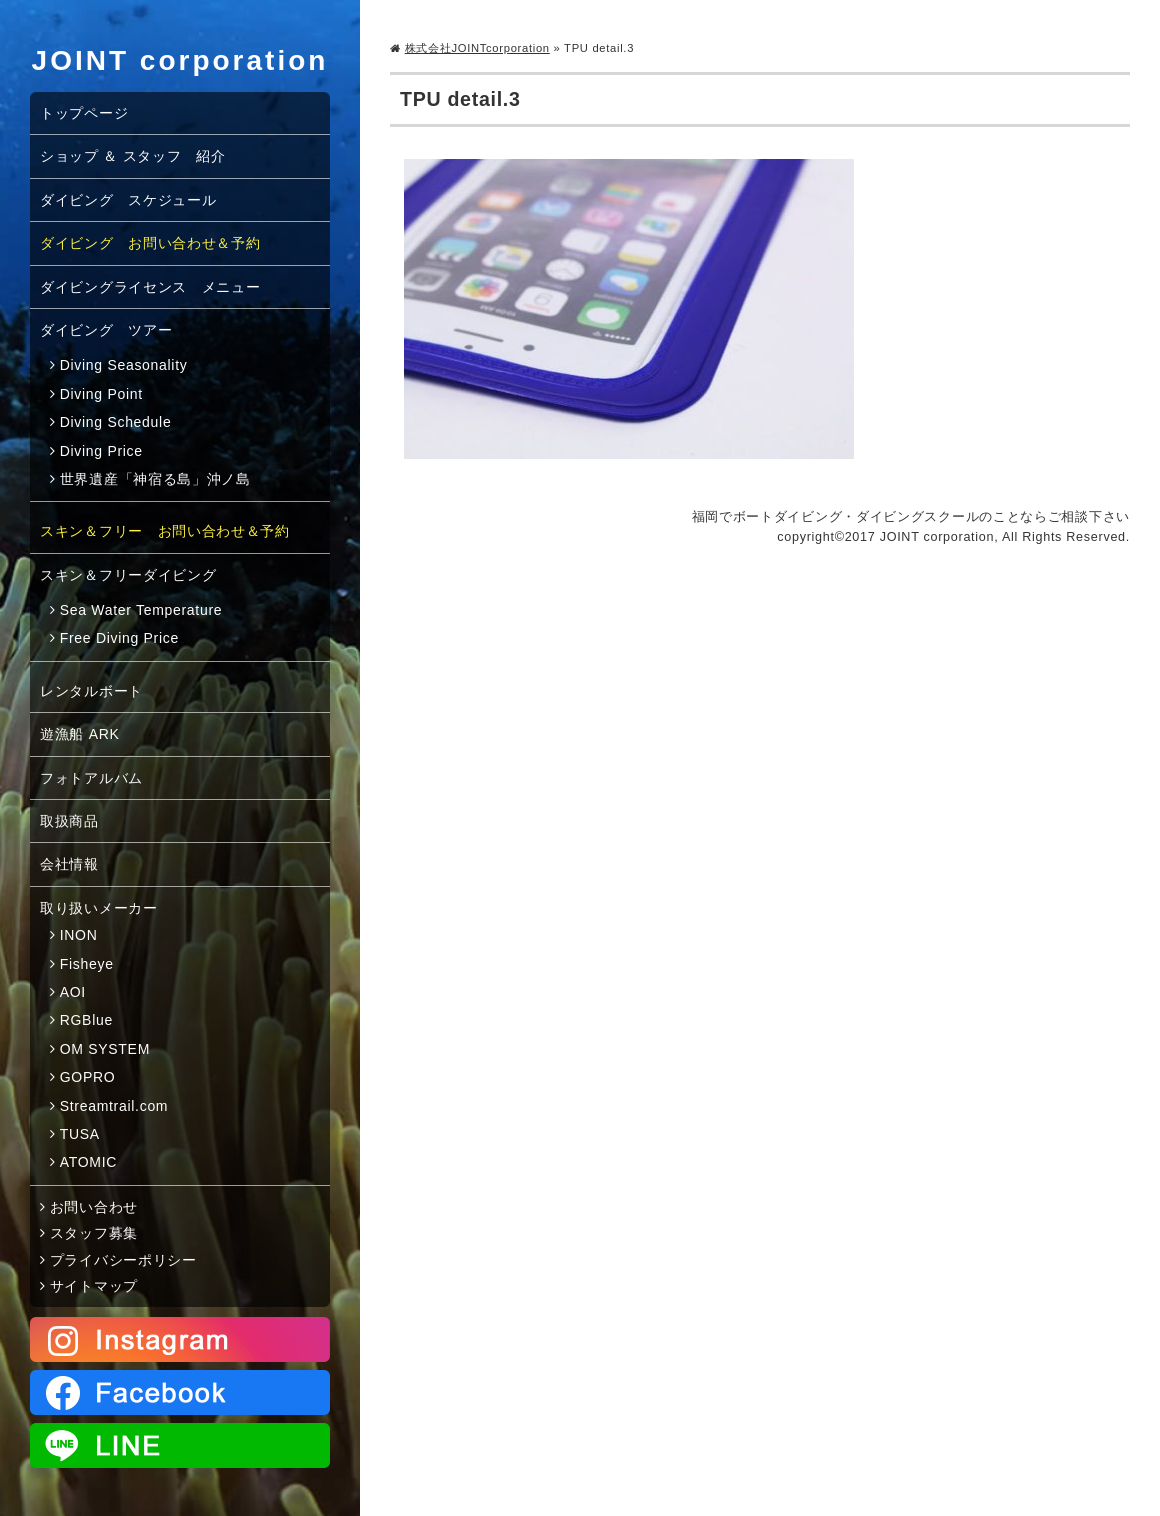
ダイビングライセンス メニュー (150, 287)
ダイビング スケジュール (128, 200)
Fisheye (87, 964)
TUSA (80, 1134)
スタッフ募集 (94, 1233)
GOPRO (88, 1077)
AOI (73, 992)
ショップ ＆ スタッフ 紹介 (133, 156)
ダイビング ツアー (106, 330)
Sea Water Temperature (141, 610)
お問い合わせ (94, 1207)
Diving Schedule (116, 422)
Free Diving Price (119, 638)
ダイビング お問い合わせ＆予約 (150, 243)
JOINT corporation (180, 60)
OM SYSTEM (105, 1049)
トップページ (84, 113)
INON (79, 935)
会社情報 (69, 864)
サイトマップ (94, 1286)
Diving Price (101, 451)
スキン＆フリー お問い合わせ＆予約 (165, 531)
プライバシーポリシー (123, 1260)
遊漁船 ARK (80, 734)
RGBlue (86, 1020)
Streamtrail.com (114, 1106)
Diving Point (101, 394)
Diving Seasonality (124, 365)
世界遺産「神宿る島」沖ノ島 (155, 479)
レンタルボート (91, 691)
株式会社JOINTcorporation (477, 48)
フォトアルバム (91, 778)
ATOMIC (88, 1162)
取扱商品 (69, 821)
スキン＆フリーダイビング (128, 575)
